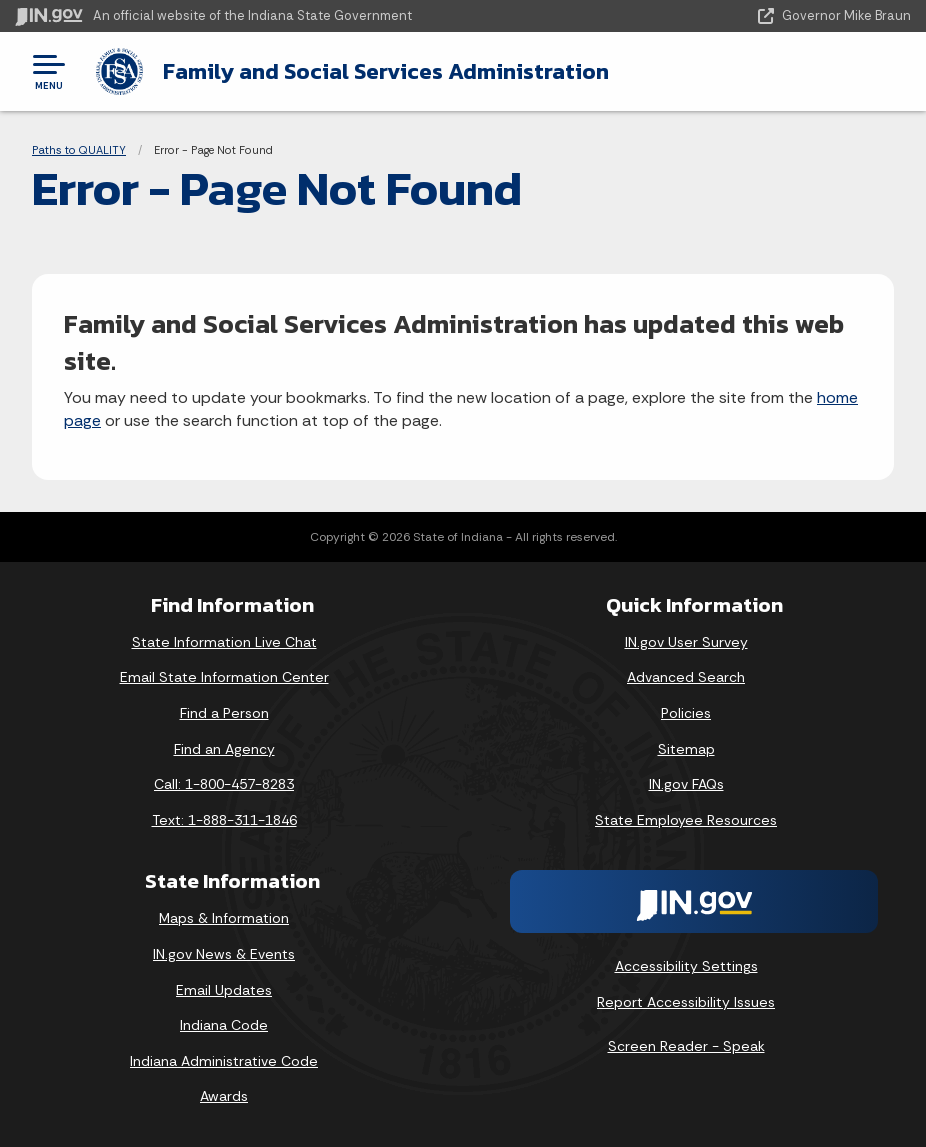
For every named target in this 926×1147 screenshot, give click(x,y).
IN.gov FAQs (686, 784)
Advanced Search (686, 677)
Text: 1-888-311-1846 (224, 820)
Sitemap (686, 749)
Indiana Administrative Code (224, 1061)
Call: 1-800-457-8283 (224, 784)
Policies (686, 713)
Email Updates (224, 989)
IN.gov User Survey (686, 642)
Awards (224, 1096)
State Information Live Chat (224, 642)
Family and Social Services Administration (385, 71)
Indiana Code (224, 1025)
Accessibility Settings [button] (686, 966)
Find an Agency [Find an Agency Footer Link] (224, 749)
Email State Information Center (224, 677)
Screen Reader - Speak (686, 1046)
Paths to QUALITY (79, 150)
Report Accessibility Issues (686, 1002)
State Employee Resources (686, 820)
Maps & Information (224, 918)
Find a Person (224, 713)
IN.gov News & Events (224, 954)
